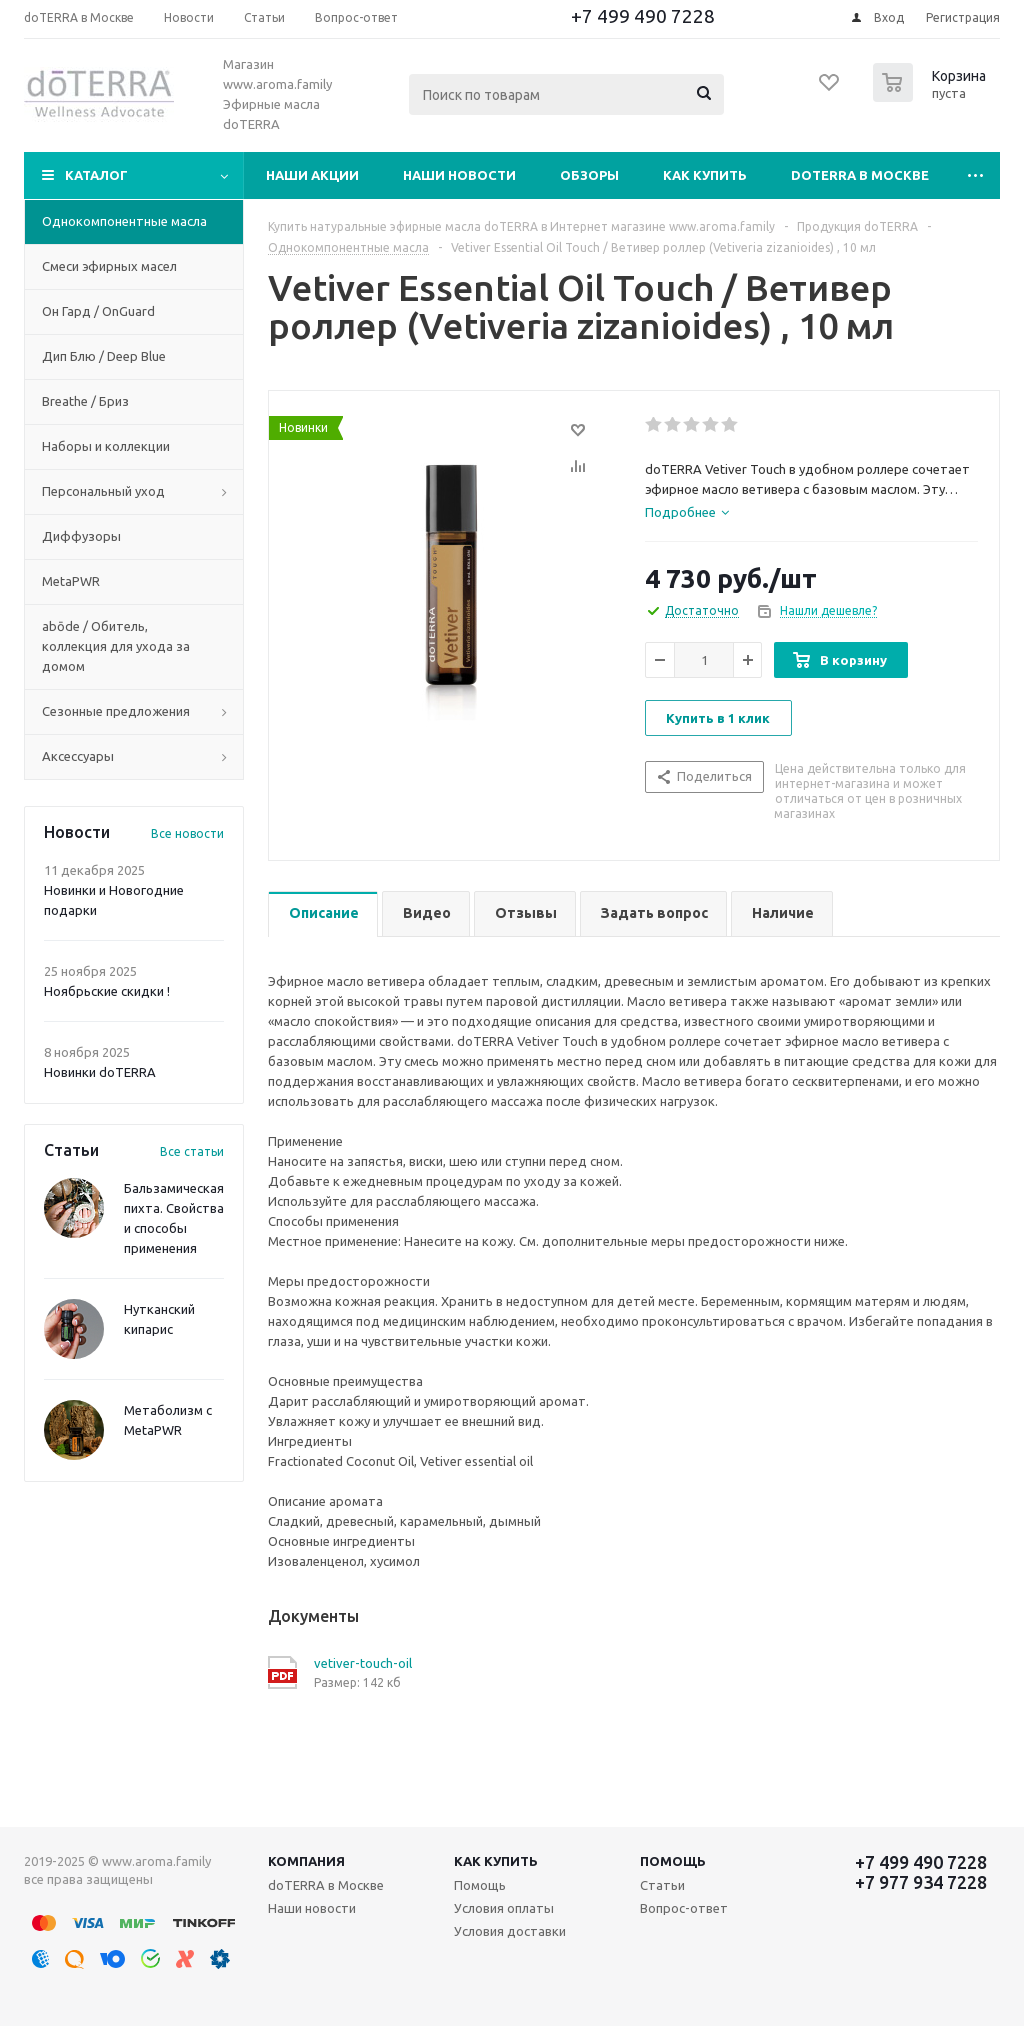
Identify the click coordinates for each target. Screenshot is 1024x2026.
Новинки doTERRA (100, 1072)
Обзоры (589, 175)
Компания (306, 1861)
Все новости (187, 833)
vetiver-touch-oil (363, 1663)
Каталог (96, 175)
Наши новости (459, 175)
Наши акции (312, 175)
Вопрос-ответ (684, 1908)
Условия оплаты (504, 1908)
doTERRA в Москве (860, 175)
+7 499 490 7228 (643, 16)
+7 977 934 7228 (921, 1882)
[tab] (687, 512)
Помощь (673, 1861)
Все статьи (192, 1151)
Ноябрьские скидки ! (107, 991)
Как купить (705, 175)
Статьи (662, 1885)
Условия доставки (510, 1931)
